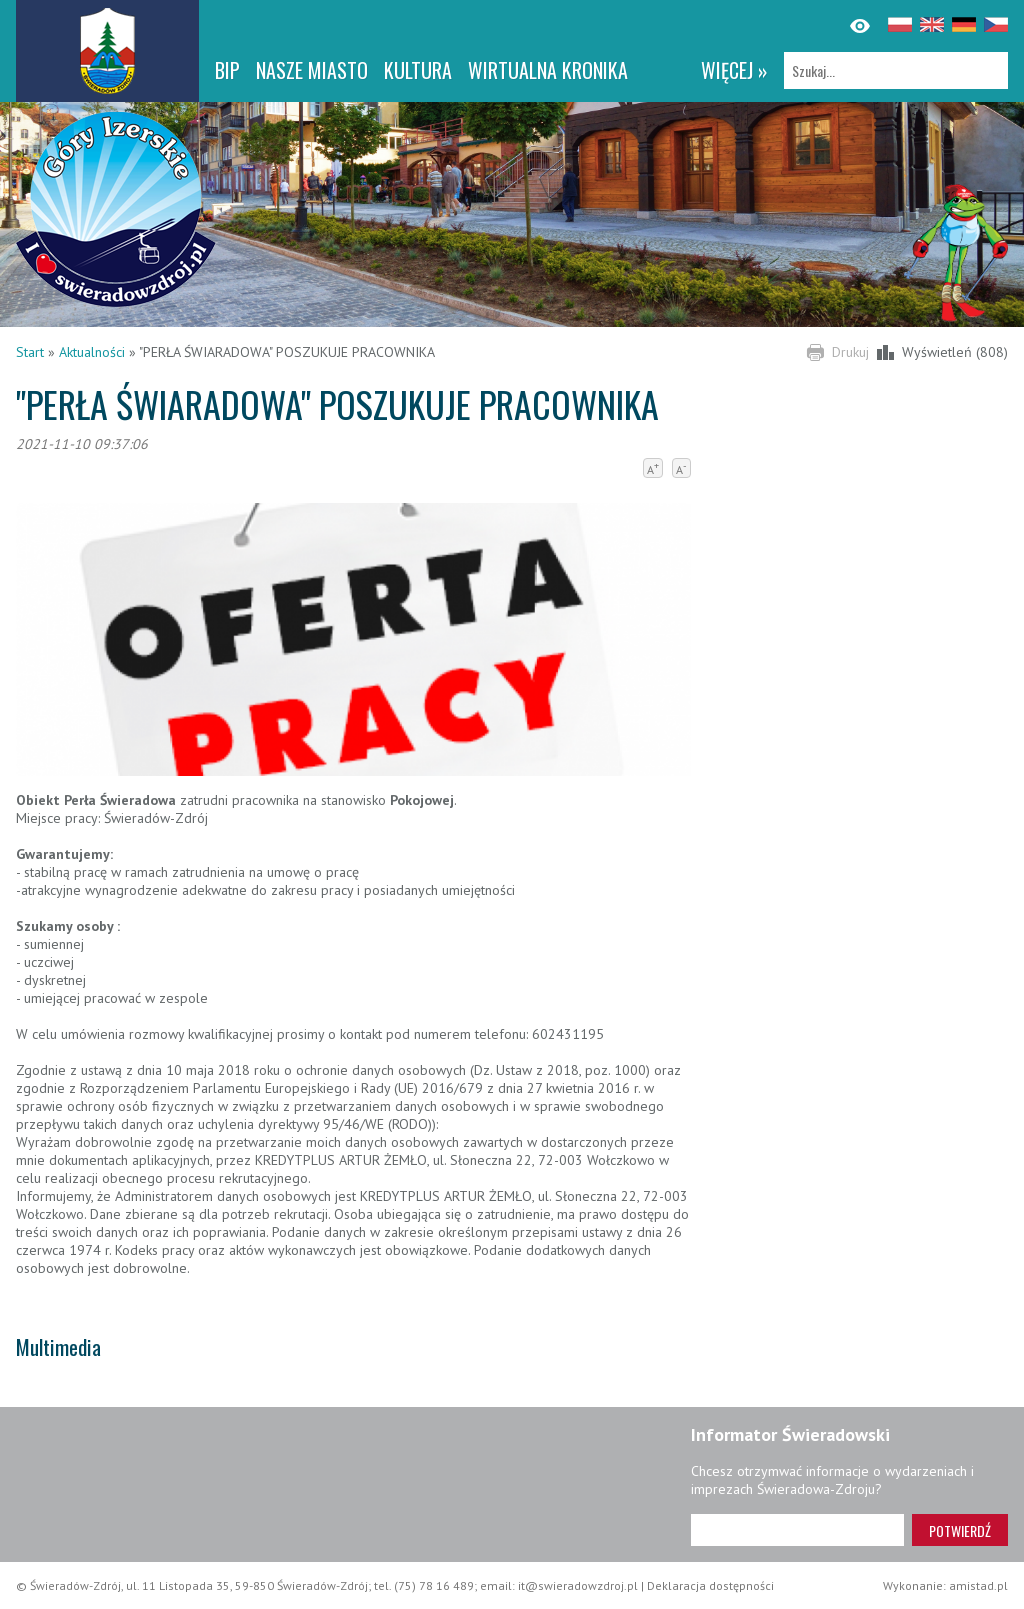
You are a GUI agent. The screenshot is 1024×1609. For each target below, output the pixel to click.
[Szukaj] (896, 70)
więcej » (734, 70)
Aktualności (92, 352)
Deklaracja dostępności (710, 1585)
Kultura (418, 70)
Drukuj (850, 352)
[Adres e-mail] (797, 1530)
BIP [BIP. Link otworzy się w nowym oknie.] (227, 70)
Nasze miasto (312, 70)
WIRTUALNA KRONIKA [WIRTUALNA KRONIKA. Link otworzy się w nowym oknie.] (548, 70)
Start (30, 352)
